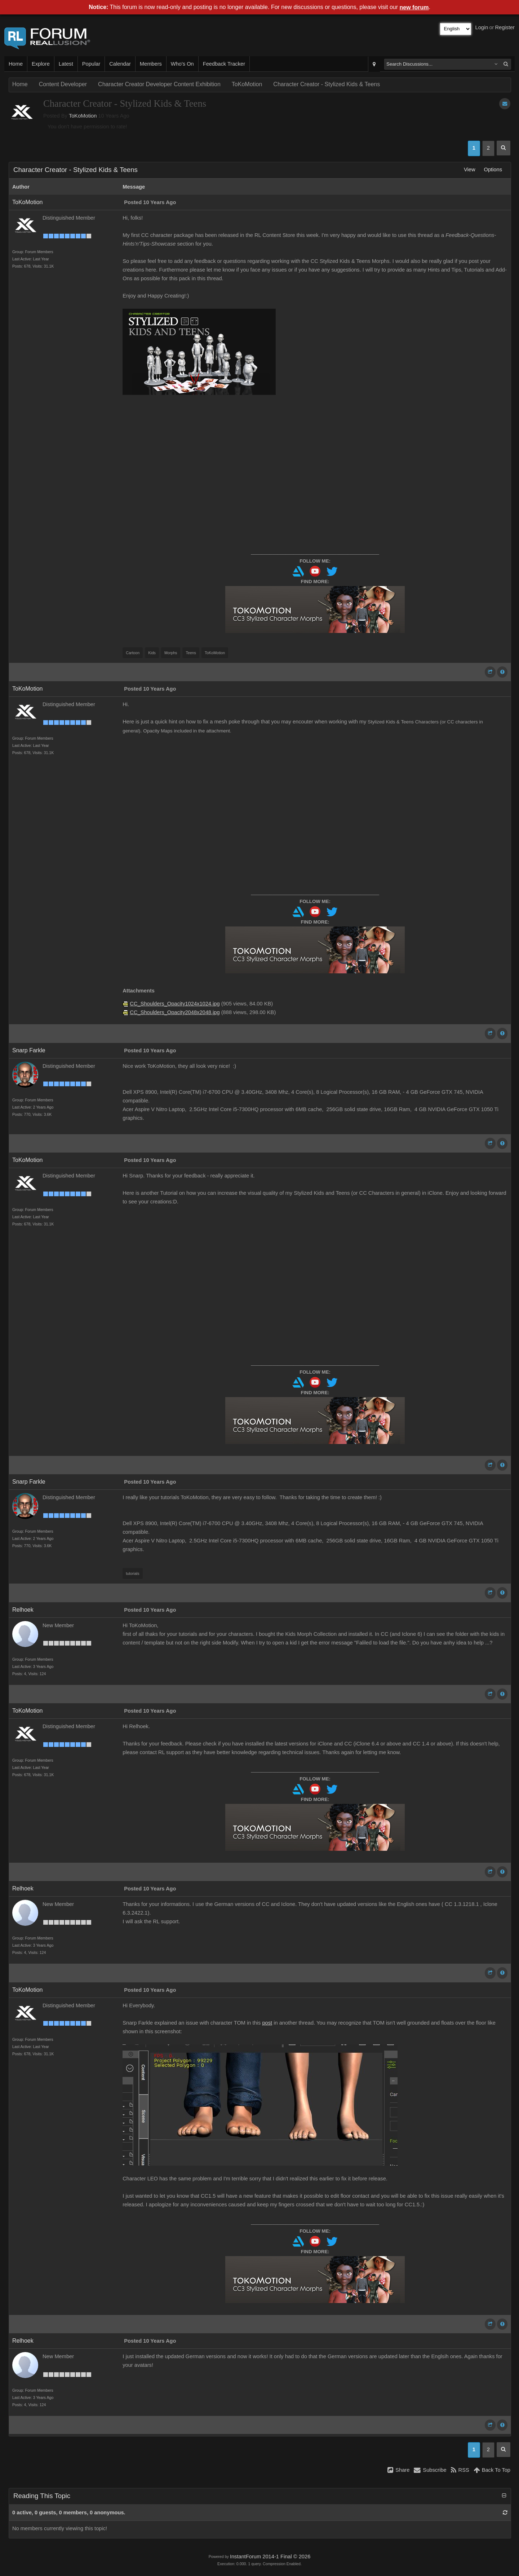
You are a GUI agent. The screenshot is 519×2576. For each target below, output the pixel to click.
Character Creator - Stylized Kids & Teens (326, 84)
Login (481, 27)
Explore (40, 63)
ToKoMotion (247, 84)
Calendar (120, 63)
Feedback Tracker (224, 63)
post (267, 2023)
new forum (414, 7)
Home (15, 63)
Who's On (182, 63)
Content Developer (63, 84)
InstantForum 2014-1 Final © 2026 (270, 2556)
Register (505, 27)
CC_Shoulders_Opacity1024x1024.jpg (174, 1004)
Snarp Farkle (28, 1050)
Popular (91, 63)
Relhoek (23, 1610)
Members (151, 63)
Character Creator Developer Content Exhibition (159, 84)
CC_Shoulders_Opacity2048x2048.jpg (174, 1012)
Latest (65, 63)
